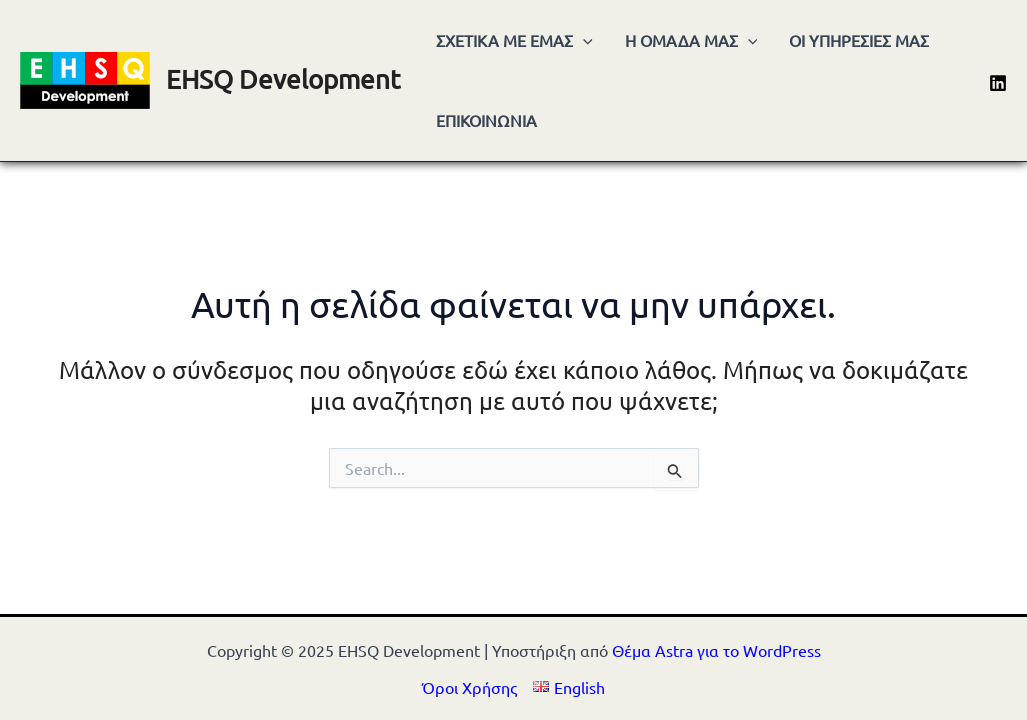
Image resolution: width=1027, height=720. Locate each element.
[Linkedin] (998, 83)
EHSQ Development (283, 79)
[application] (583, 40)
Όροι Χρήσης (469, 687)
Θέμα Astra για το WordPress (716, 650)
